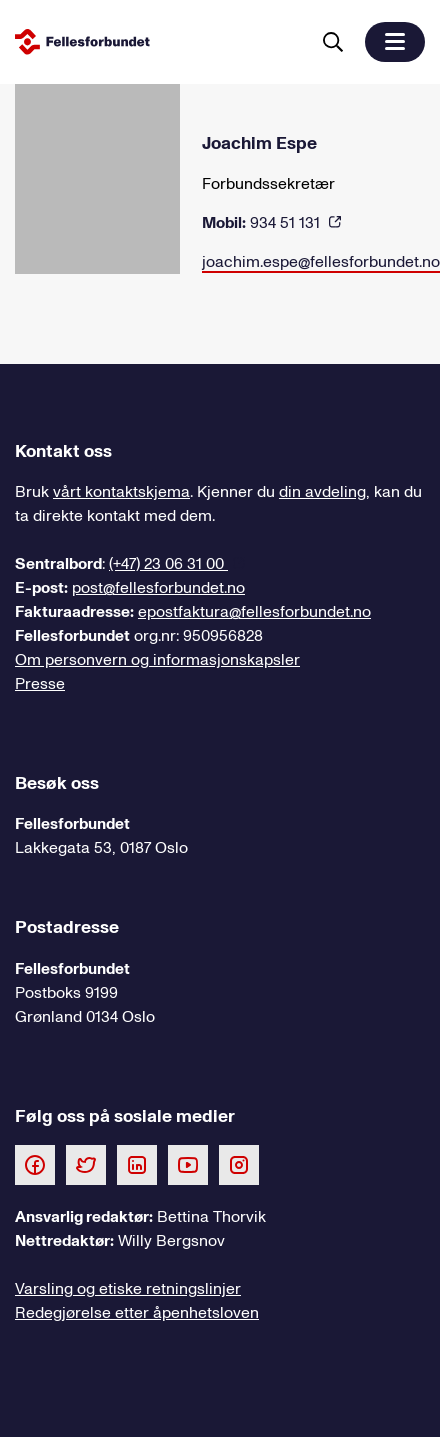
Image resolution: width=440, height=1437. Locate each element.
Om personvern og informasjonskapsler (157, 660)
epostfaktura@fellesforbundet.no (254, 612)
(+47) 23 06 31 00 (168, 564)
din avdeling (322, 492)
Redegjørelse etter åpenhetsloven (137, 1313)
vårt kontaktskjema (121, 492)
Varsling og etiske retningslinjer (128, 1289)
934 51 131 (263, 223)
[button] (395, 42)
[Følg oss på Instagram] (239, 1164)
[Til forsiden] (158, 41)
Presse (40, 684)
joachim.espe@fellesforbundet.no (321, 262)
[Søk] (333, 42)
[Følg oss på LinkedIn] (137, 1164)
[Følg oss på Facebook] (35, 1164)
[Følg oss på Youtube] (188, 1164)
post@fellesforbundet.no (158, 588)
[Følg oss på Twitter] (86, 1164)
